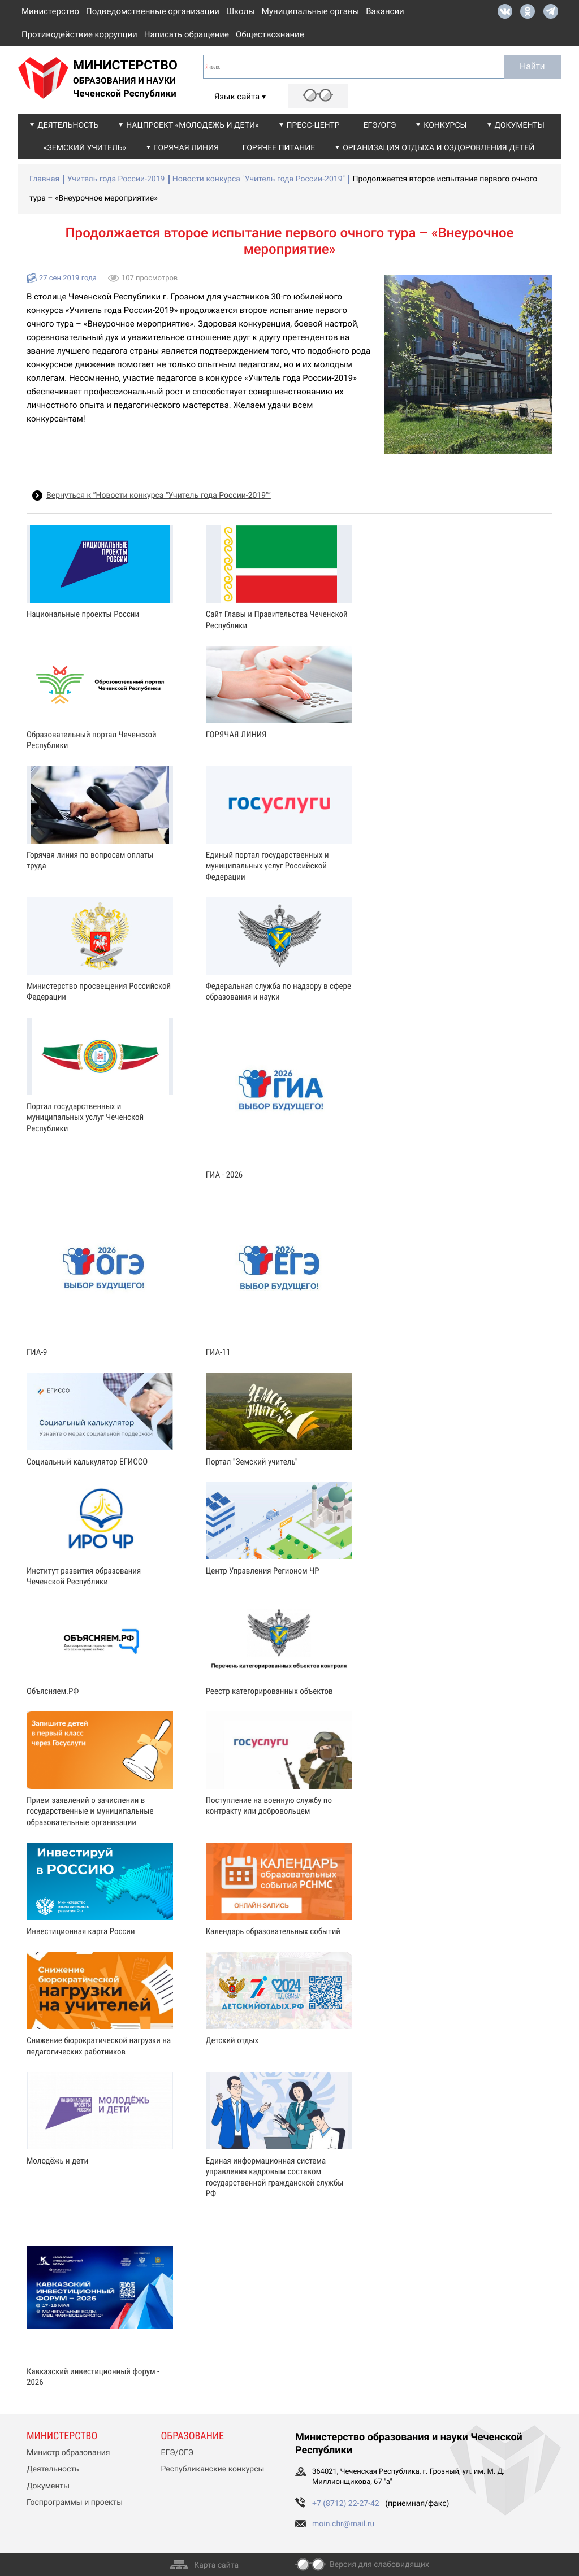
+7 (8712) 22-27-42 (345, 2503)
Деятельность (67, 125)
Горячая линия (186, 148)
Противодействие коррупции (79, 34)
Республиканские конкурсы (213, 2469)
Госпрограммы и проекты (75, 2502)
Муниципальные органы (310, 11)
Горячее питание (279, 148)
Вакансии (385, 11)
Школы (240, 11)
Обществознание (270, 34)
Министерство (50, 11)
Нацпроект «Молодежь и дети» (192, 125)
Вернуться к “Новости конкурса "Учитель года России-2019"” (158, 495)
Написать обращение (186, 34)
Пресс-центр (313, 125)
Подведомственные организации (152, 11)
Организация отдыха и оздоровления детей (438, 148)
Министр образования (68, 2452)
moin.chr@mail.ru (343, 2524)
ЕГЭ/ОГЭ (380, 125)
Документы (520, 125)
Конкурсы (445, 125)
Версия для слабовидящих (379, 2564)
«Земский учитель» (85, 148)
